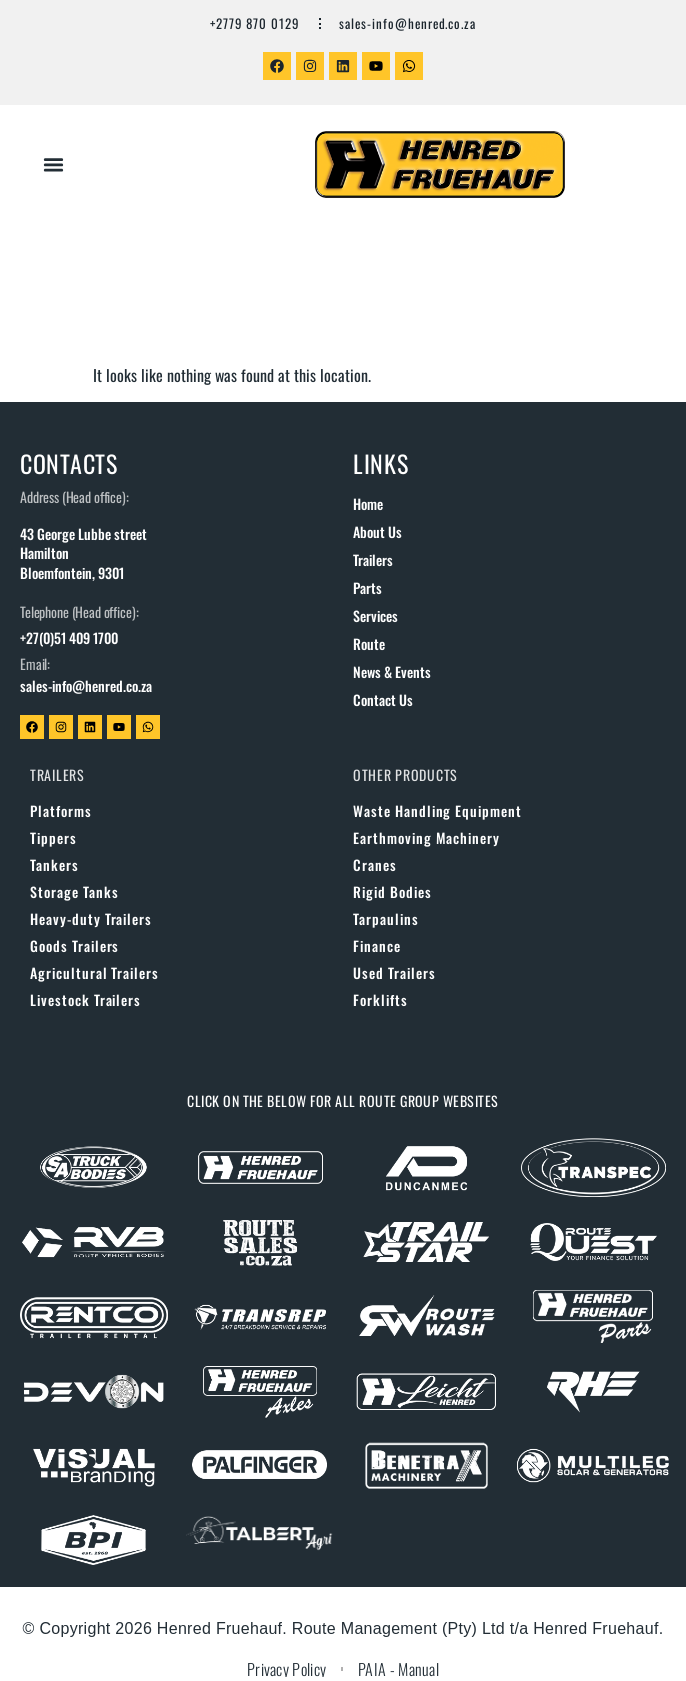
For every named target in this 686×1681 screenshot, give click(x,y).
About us (377, 531)
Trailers (373, 559)
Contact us (383, 699)
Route (369, 643)
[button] (54, 165)
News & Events (392, 671)
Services (375, 615)
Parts (367, 587)
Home (368, 503)
